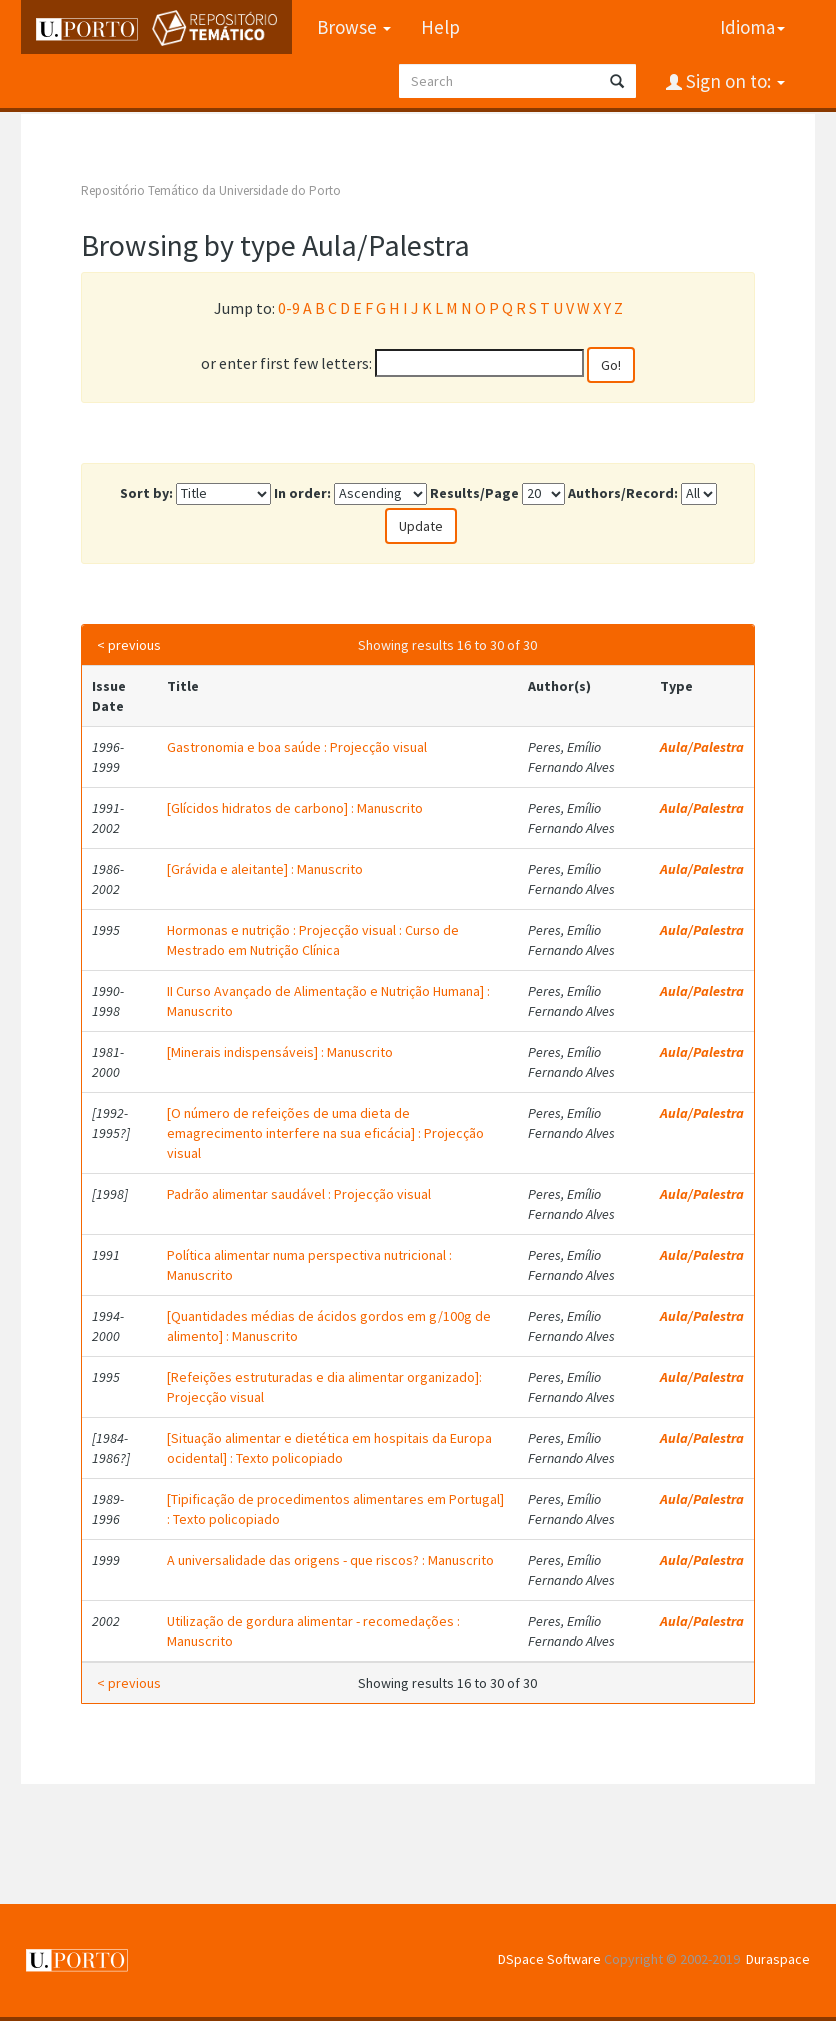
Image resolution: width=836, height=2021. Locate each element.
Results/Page (474, 493)
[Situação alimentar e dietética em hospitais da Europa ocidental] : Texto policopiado (329, 1448)
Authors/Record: (623, 493)
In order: (302, 493)
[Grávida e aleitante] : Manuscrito (265, 869)
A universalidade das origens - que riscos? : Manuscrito (330, 1560)
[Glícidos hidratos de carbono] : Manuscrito (295, 808)
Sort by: (146, 493)
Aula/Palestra (702, 747)
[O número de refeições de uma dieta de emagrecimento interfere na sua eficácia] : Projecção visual (325, 1133)
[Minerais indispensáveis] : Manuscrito (280, 1052)
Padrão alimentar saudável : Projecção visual (299, 1194)
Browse (354, 27)
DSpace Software (549, 1959)
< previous (129, 645)
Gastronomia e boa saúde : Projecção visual (297, 747)
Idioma (752, 27)
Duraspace (778, 1959)
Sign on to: (733, 81)
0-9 (289, 308)
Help (440, 27)
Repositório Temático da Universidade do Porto (211, 190)
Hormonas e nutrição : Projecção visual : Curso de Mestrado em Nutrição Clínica (313, 940)
